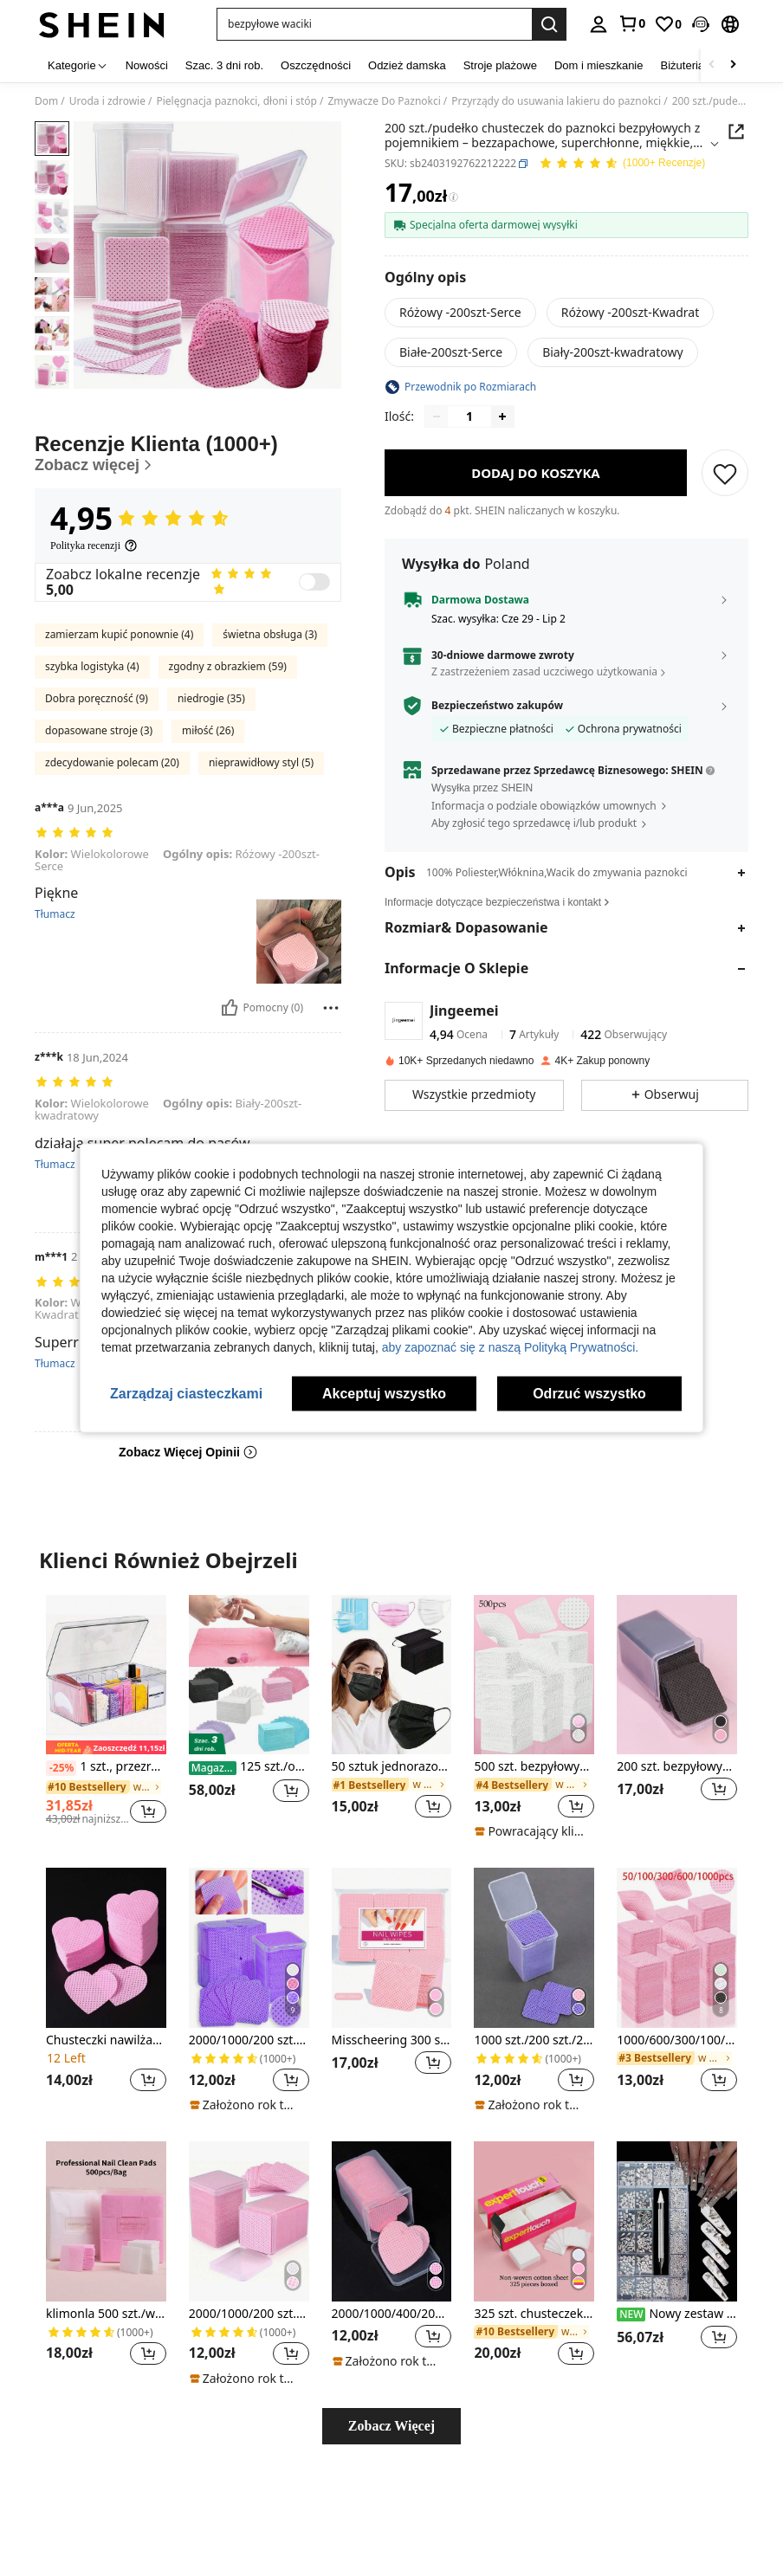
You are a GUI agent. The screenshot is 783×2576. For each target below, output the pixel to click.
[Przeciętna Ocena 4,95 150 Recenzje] (622, 164)
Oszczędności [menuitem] (316, 65)
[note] (532, 1831)
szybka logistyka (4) (92, 666)
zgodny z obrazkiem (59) (228, 666)
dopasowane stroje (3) (98, 730)
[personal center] (598, 24)
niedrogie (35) (211, 698)
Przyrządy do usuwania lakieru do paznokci (556, 101)
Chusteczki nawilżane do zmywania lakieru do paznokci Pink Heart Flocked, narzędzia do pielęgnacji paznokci (106, 2040)
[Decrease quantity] (436, 416)
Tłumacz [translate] (55, 914)
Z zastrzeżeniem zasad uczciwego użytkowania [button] (544, 671)
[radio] (460, 312)
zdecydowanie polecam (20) (112, 762)
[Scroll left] (712, 65)
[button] (700, 24)
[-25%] (61, 1768)
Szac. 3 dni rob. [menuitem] (224, 65)
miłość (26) (208, 730)
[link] (631, 23)
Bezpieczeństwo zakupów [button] (497, 706)
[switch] (314, 582)
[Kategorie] (78, 65)
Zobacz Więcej (391, 2425)
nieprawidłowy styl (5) (261, 762)
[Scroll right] (733, 65)
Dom (46, 101)
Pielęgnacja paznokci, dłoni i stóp (236, 101)
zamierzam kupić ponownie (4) (119, 634)
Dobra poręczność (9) (96, 698)
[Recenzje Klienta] (188, 453)
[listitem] (106, 1717)
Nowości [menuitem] (147, 65)
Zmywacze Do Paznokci (383, 101)
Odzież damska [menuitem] (407, 65)
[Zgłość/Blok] (330, 1007)
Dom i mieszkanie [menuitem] (599, 65)
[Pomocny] (229, 1007)
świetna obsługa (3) (270, 634)
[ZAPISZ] (725, 472)
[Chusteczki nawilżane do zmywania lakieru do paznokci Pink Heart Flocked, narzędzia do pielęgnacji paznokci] (106, 1948)
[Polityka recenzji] (94, 545)
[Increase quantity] (502, 416)
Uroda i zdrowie (107, 101)
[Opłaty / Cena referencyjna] (453, 197)
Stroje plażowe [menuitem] (500, 65)
